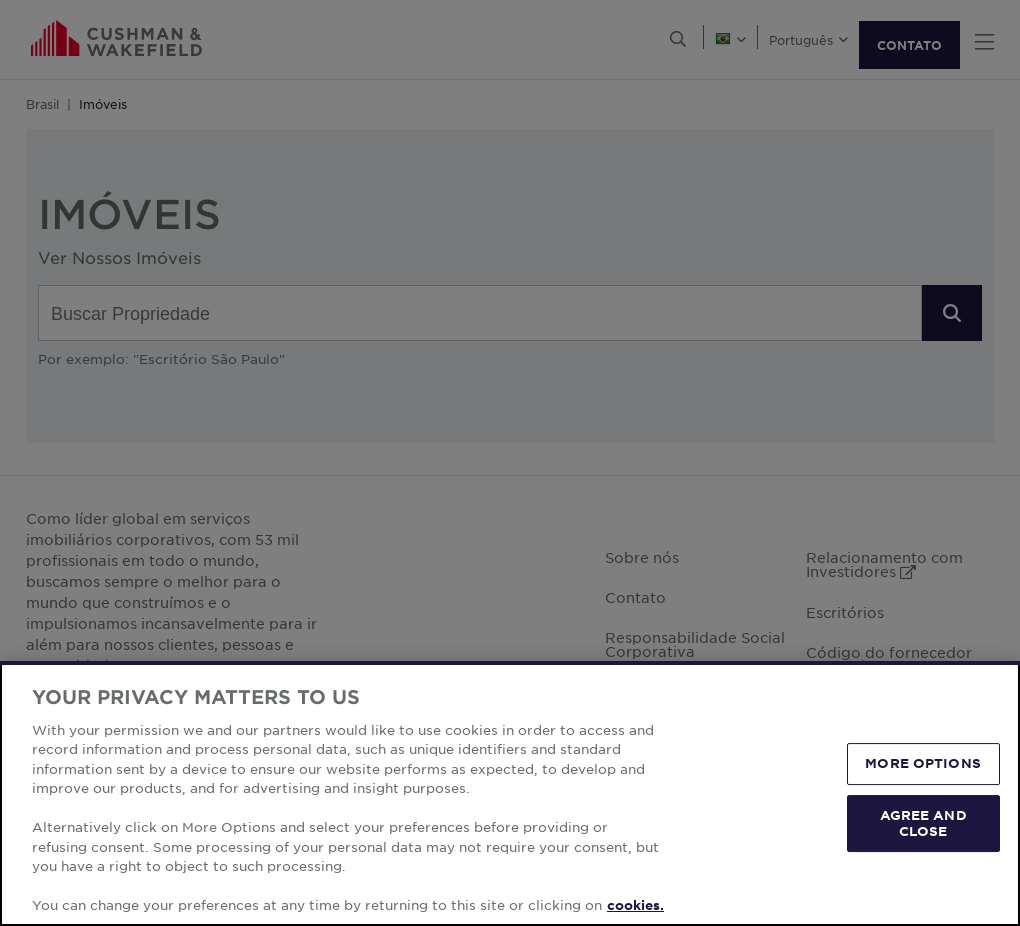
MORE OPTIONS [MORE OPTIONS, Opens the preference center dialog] (923, 764)
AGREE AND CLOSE (923, 823)
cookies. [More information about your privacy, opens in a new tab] (635, 905)
